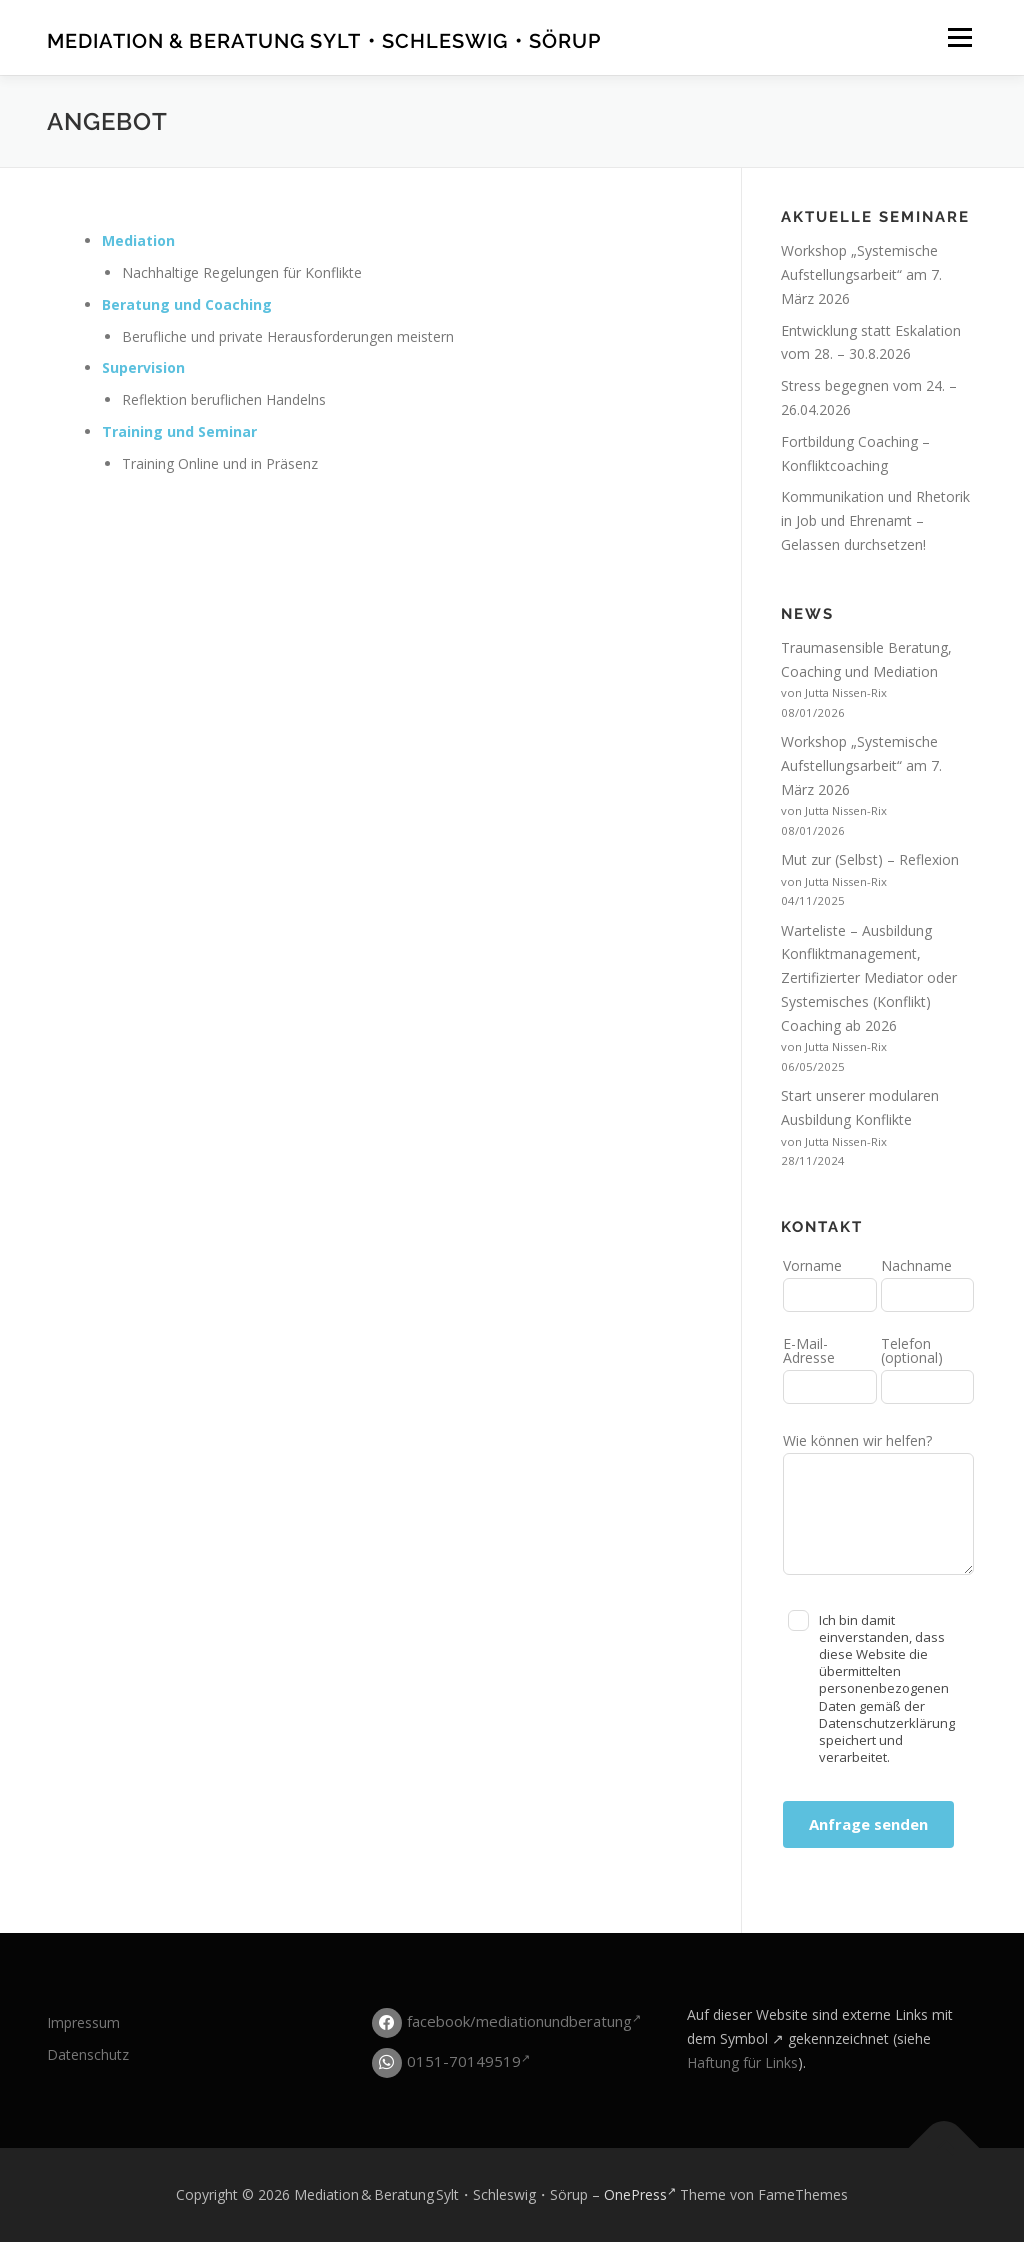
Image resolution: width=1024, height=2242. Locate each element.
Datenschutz (88, 2054)
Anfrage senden (868, 1824)
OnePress (640, 2194)
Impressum (83, 2022)
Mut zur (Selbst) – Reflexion (870, 859)
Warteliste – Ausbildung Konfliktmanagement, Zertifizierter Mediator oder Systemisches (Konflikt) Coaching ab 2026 (869, 978)
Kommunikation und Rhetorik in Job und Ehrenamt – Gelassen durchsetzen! (875, 520)
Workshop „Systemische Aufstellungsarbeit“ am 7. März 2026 (861, 274)
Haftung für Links (742, 2062)
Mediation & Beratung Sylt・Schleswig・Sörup (324, 41)
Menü (959, 37)
